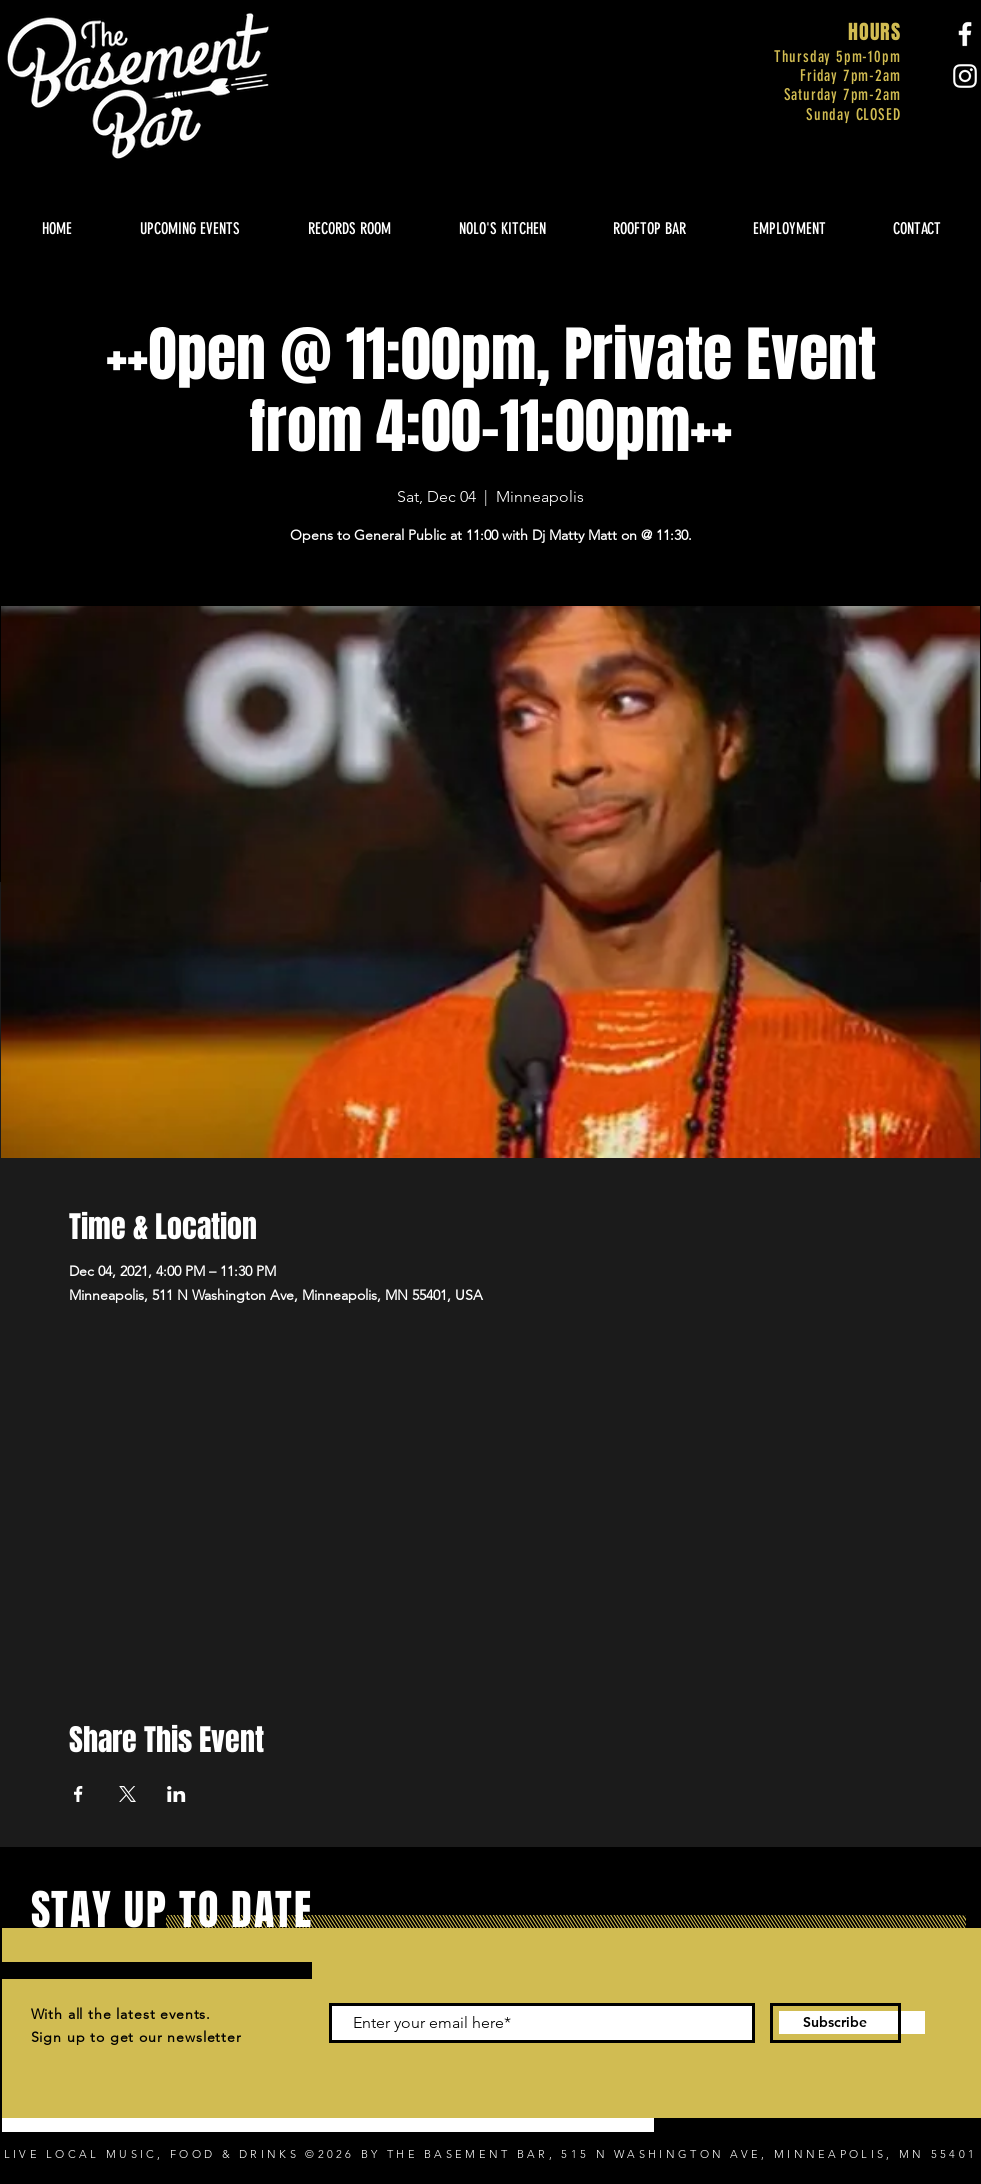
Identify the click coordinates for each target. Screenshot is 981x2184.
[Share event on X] (127, 1794)
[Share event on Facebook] (78, 1794)
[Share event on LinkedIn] (176, 1794)
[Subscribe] (835, 2023)
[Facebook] (965, 34)
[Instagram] (965, 76)
